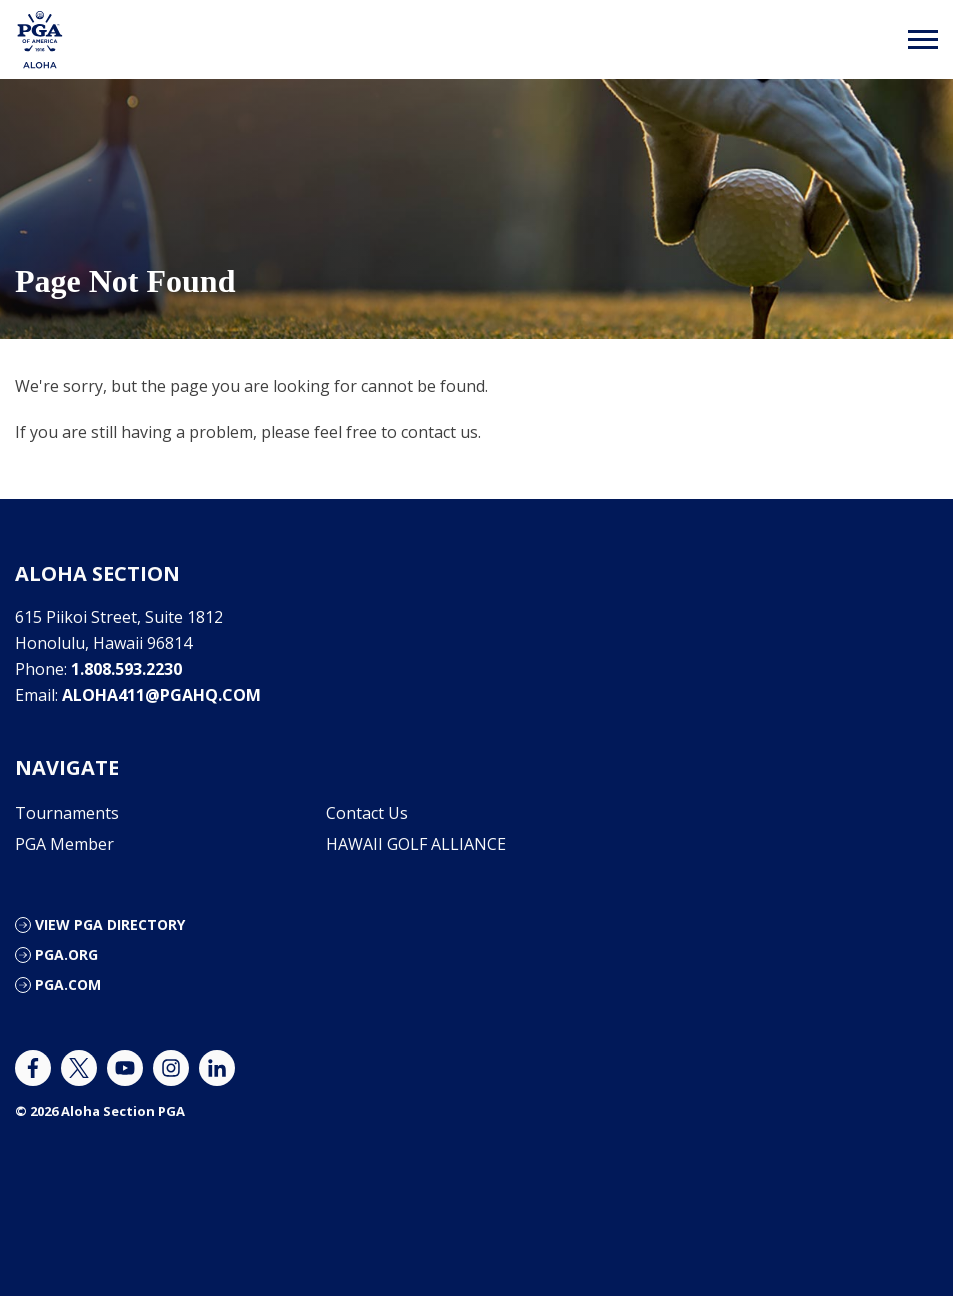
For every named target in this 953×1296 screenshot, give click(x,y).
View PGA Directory (110, 924)
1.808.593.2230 (126, 669)
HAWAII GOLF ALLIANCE (416, 844)
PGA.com (68, 984)
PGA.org (66, 954)
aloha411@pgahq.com (161, 695)
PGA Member (64, 844)
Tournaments (67, 813)
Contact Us (367, 813)
